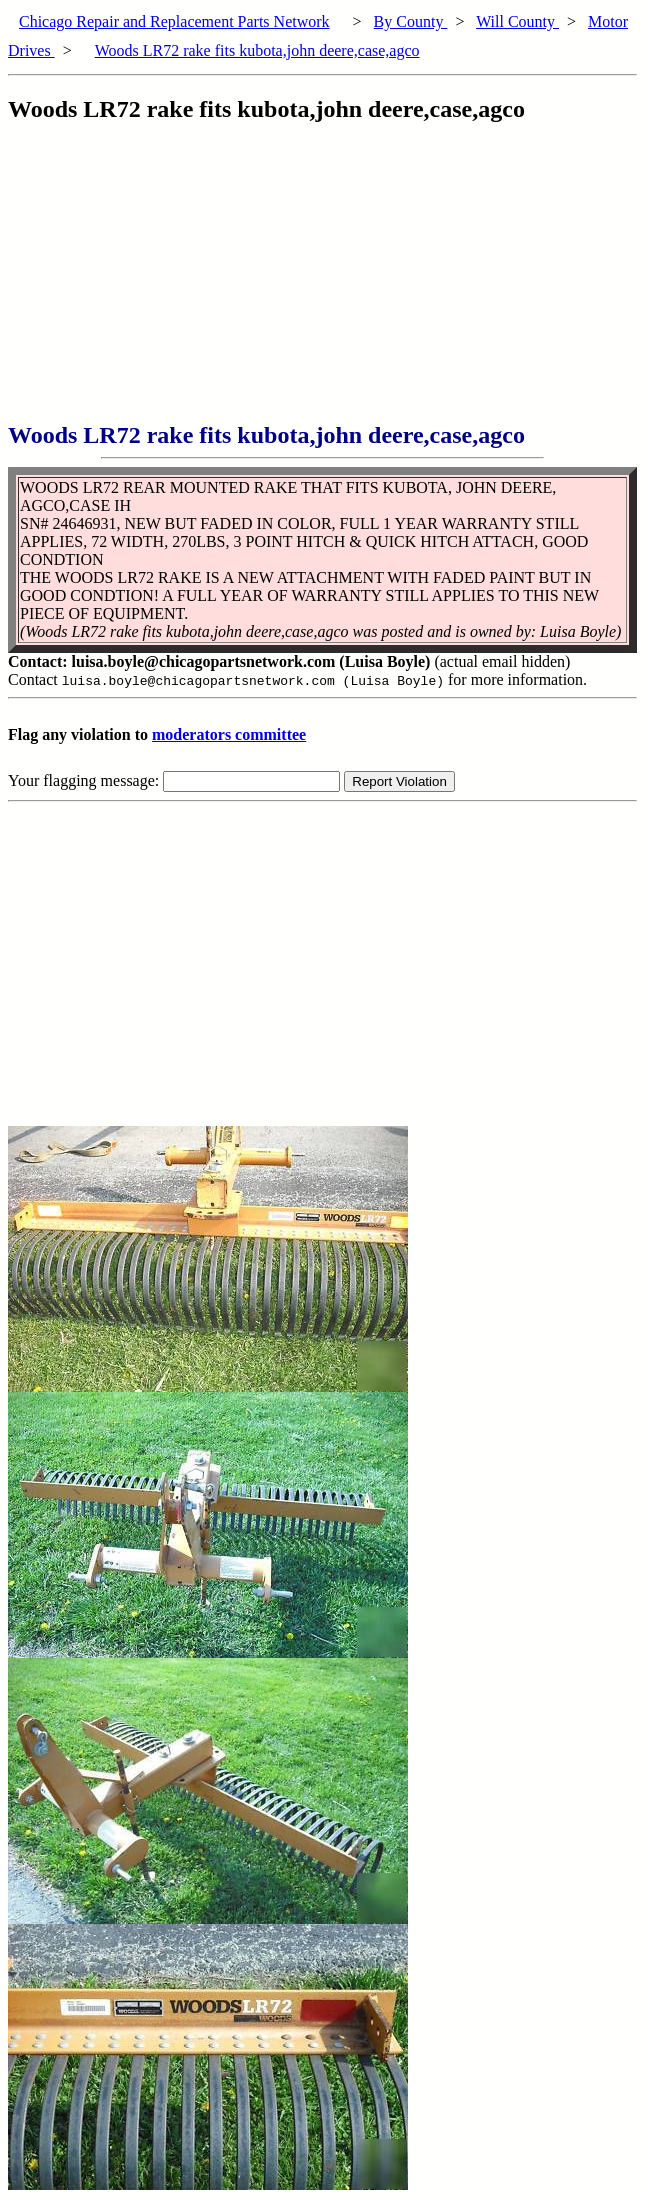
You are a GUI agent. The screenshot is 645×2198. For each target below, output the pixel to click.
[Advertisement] (326, 282)
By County (411, 21)
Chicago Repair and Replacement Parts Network (174, 21)
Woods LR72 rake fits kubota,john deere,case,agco (257, 50)
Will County (517, 21)
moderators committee (229, 734)
